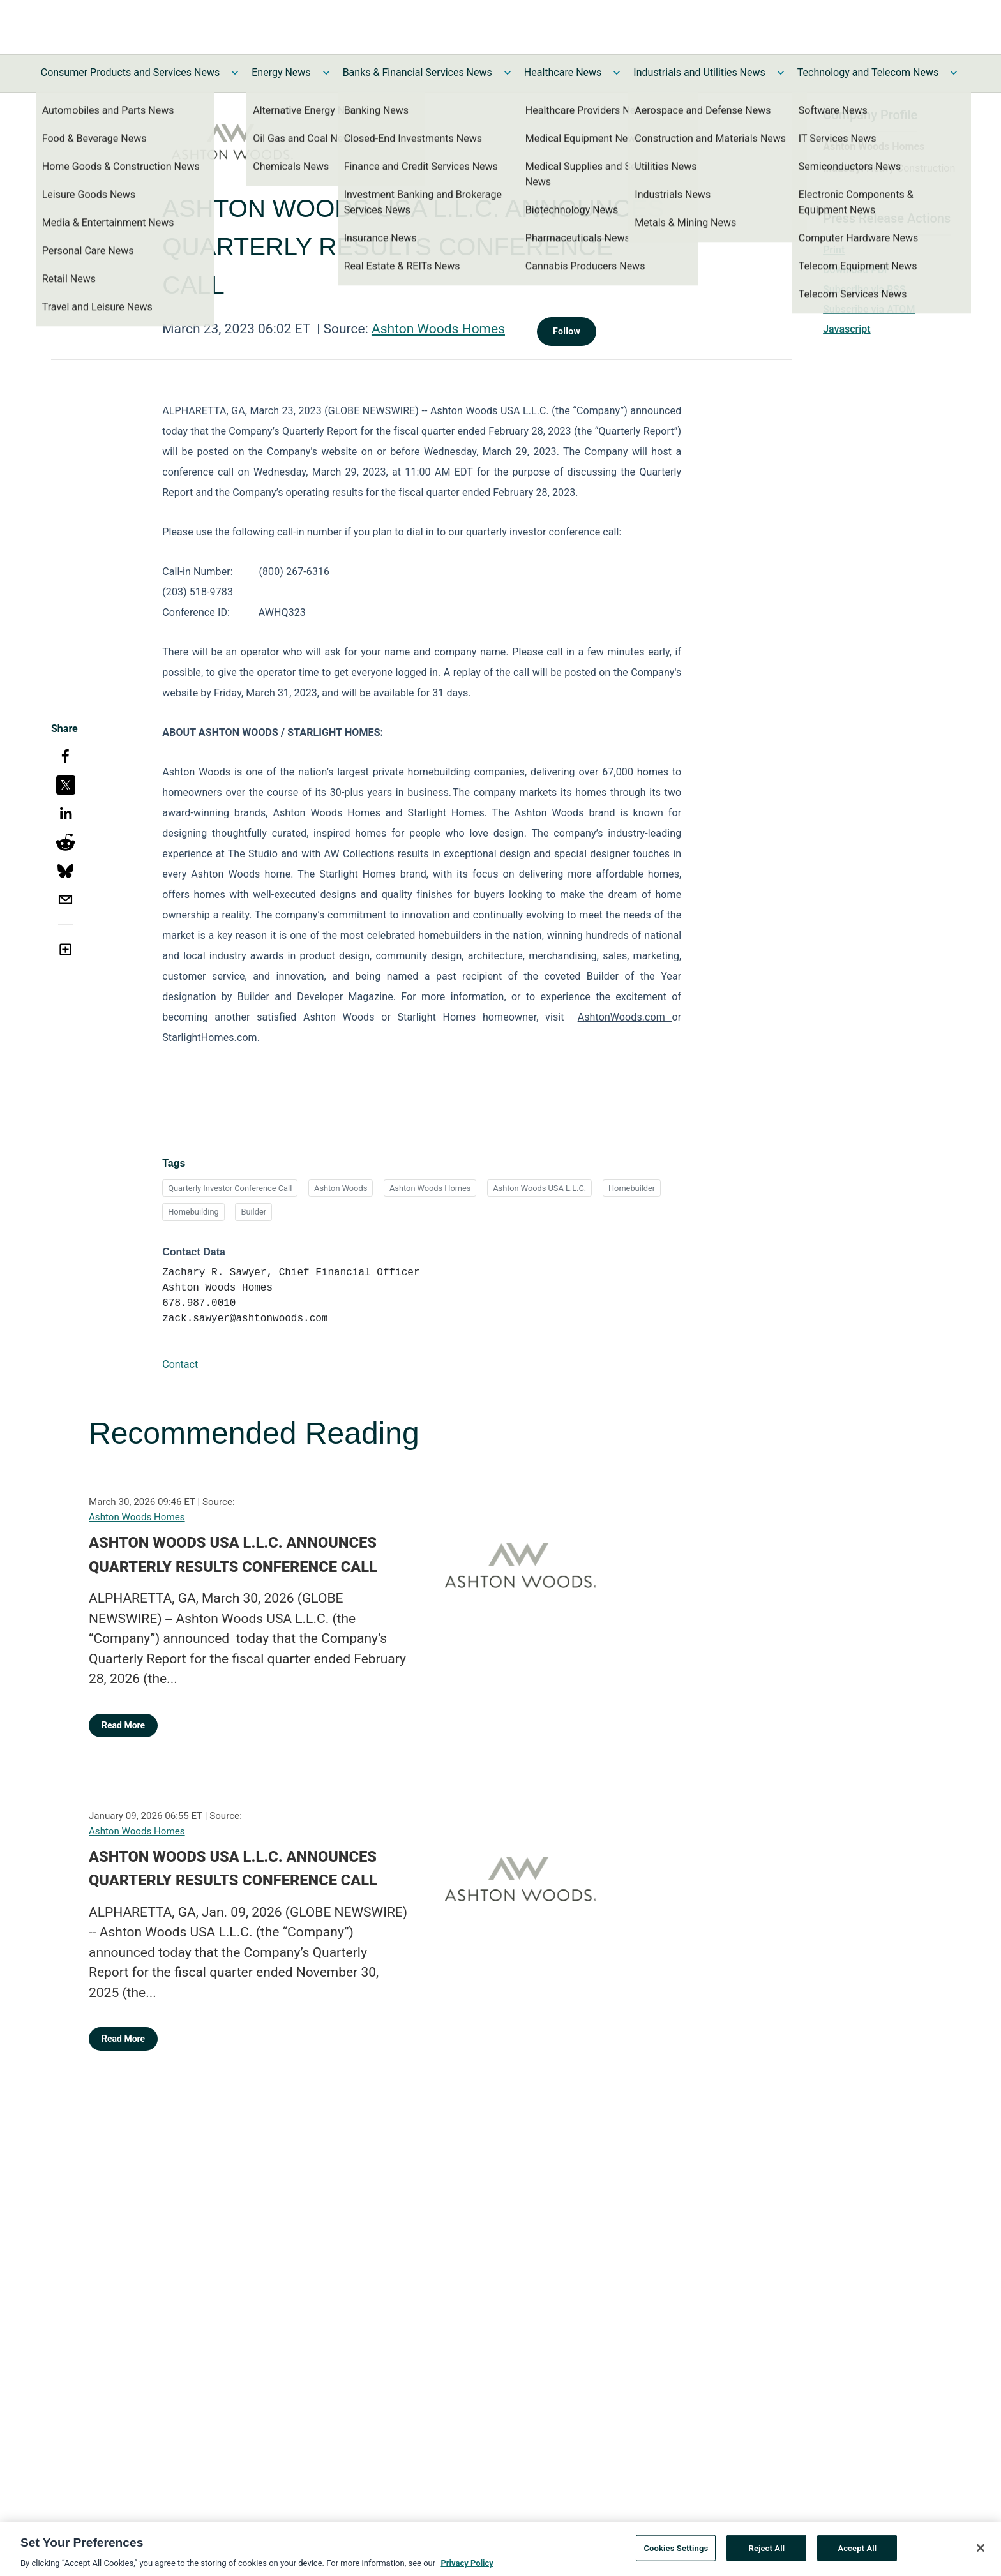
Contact (180, 1364)
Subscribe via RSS (864, 289)
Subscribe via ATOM (869, 309)
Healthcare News (563, 72)
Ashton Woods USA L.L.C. (539, 1188)
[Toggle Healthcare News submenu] (616, 72)
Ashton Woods (340, 1188)
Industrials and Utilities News (699, 72)
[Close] (981, 2550)
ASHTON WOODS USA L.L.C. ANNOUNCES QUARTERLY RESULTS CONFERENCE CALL (233, 1555)
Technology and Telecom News (867, 72)
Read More (123, 1725)
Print (834, 250)
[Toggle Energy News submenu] (326, 72)
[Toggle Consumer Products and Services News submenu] (235, 72)
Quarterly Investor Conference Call (230, 1188)
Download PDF (856, 270)
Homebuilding (193, 1212)
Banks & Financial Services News (417, 72)
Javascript (846, 329)
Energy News (281, 72)
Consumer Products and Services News (130, 72)
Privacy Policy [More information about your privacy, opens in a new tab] (466, 2565)
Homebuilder (631, 1188)
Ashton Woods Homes (438, 328)
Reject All (767, 2549)
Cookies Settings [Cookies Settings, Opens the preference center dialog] (676, 2549)
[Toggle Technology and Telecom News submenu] (953, 72)
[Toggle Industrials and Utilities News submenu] (780, 72)
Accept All (857, 2549)
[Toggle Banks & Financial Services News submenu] (507, 72)
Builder (253, 1212)
